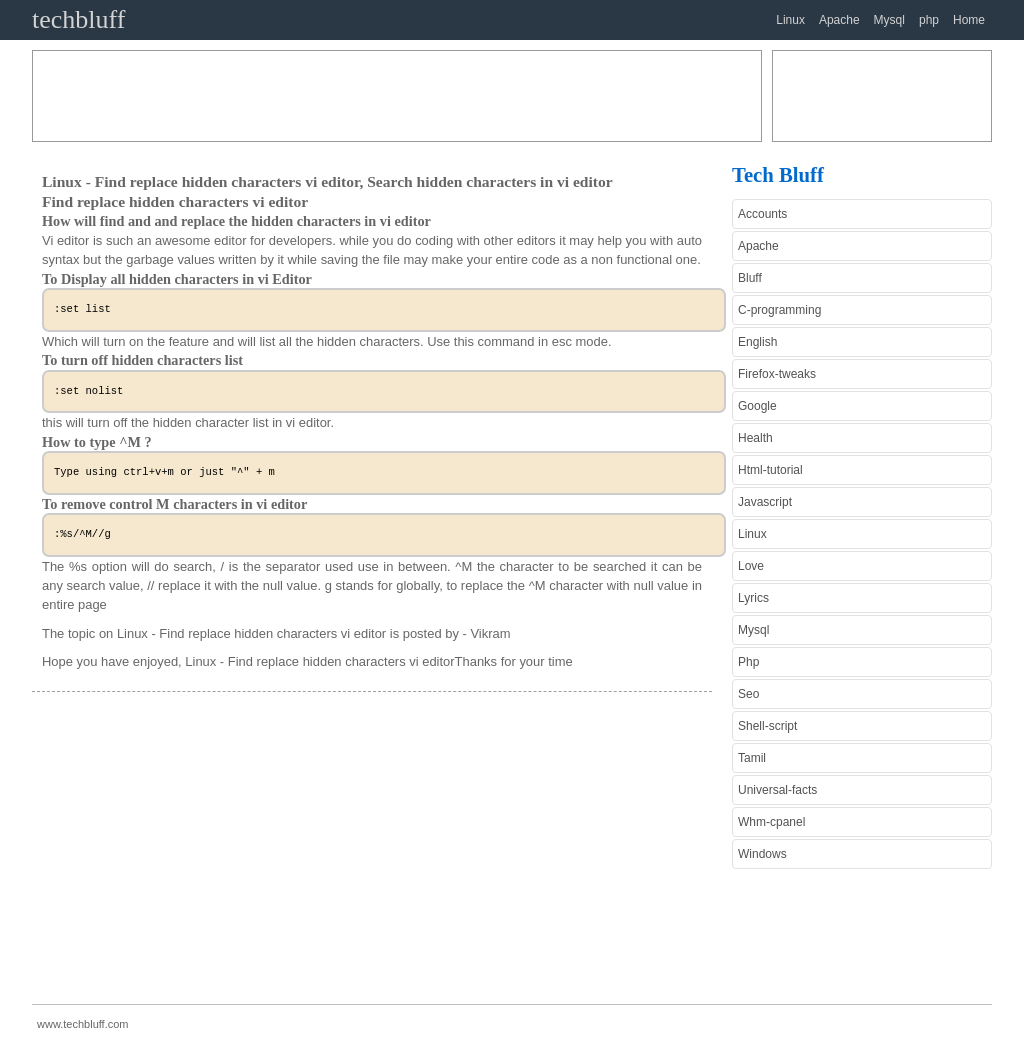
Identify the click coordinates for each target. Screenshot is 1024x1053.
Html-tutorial (770, 470)
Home (969, 20)
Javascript (765, 502)
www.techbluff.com (83, 1024)
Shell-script (767, 726)
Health (755, 438)
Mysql (889, 20)
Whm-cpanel (771, 822)
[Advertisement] (397, 96)
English (757, 342)
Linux (790, 20)
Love (751, 566)
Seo (748, 694)
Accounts (762, 214)
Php (748, 662)
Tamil (752, 758)
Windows (762, 854)
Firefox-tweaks (777, 374)
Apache (839, 20)
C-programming (779, 310)
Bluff (750, 278)
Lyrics (753, 598)
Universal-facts (777, 790)
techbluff (78, 19)
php (929, 20)
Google (757, 406)
